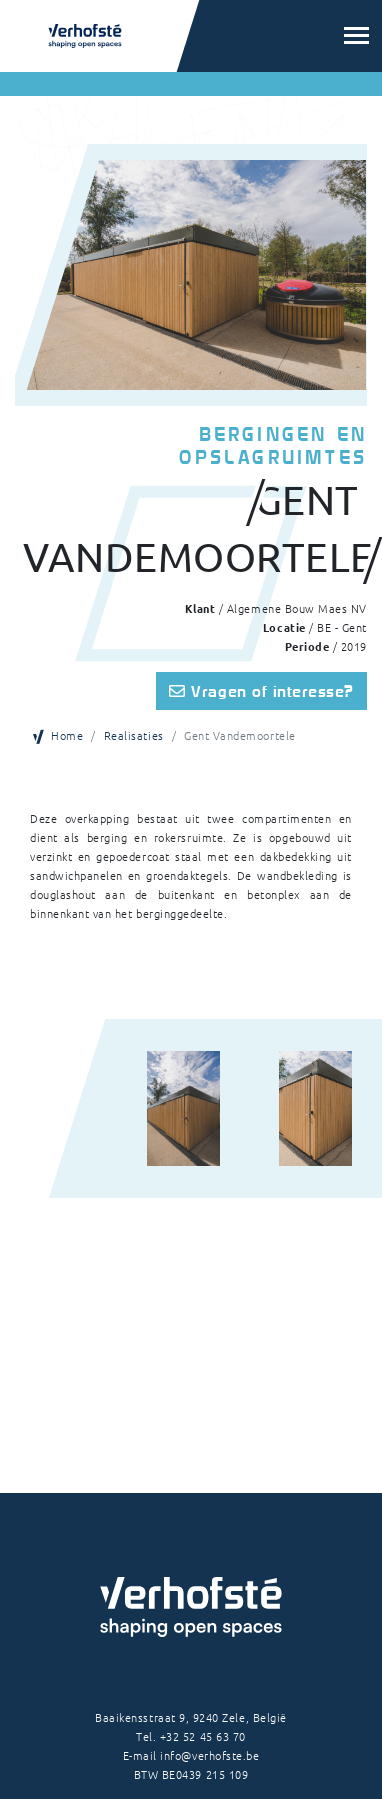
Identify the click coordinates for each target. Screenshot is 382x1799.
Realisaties (134, 735)
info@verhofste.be (209, 1755)
